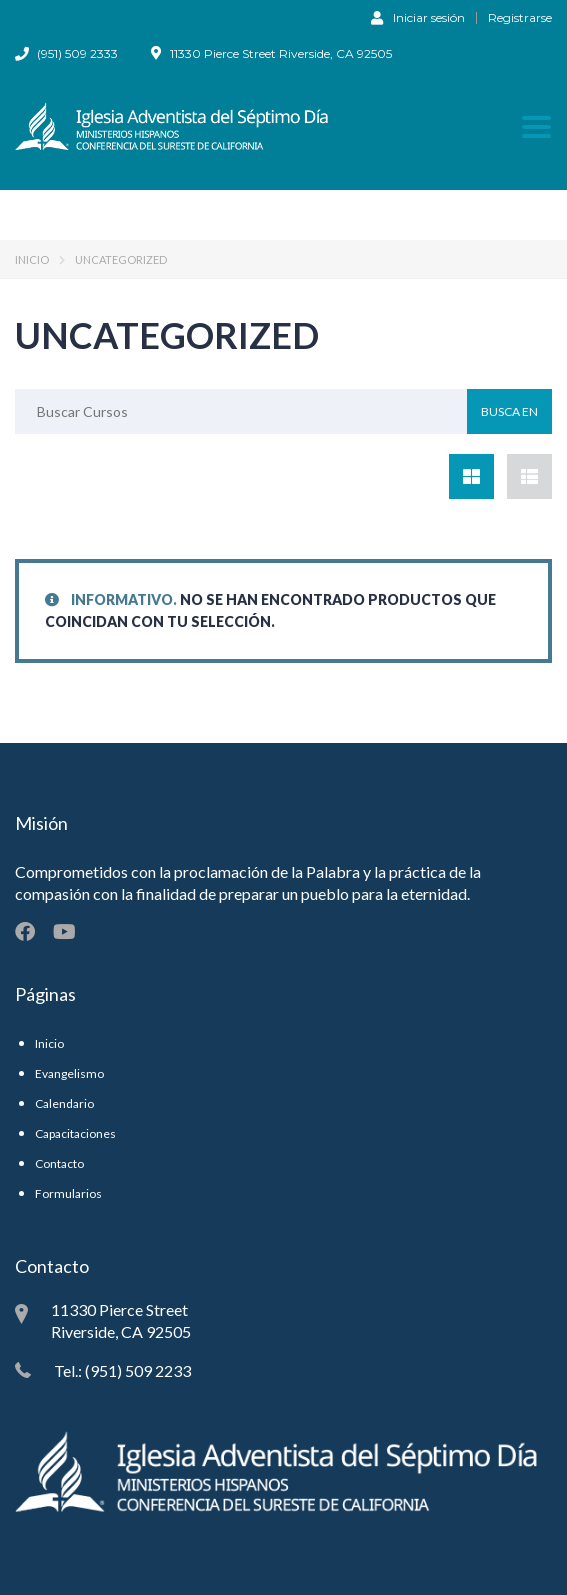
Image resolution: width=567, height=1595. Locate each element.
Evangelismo (69, 1073)
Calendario (64, 1103)
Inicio (32, 259)
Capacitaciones (75, 1133)
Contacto (59, 1163)
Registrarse (520, 18)
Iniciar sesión (418, 17)
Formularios (68, 1193)
